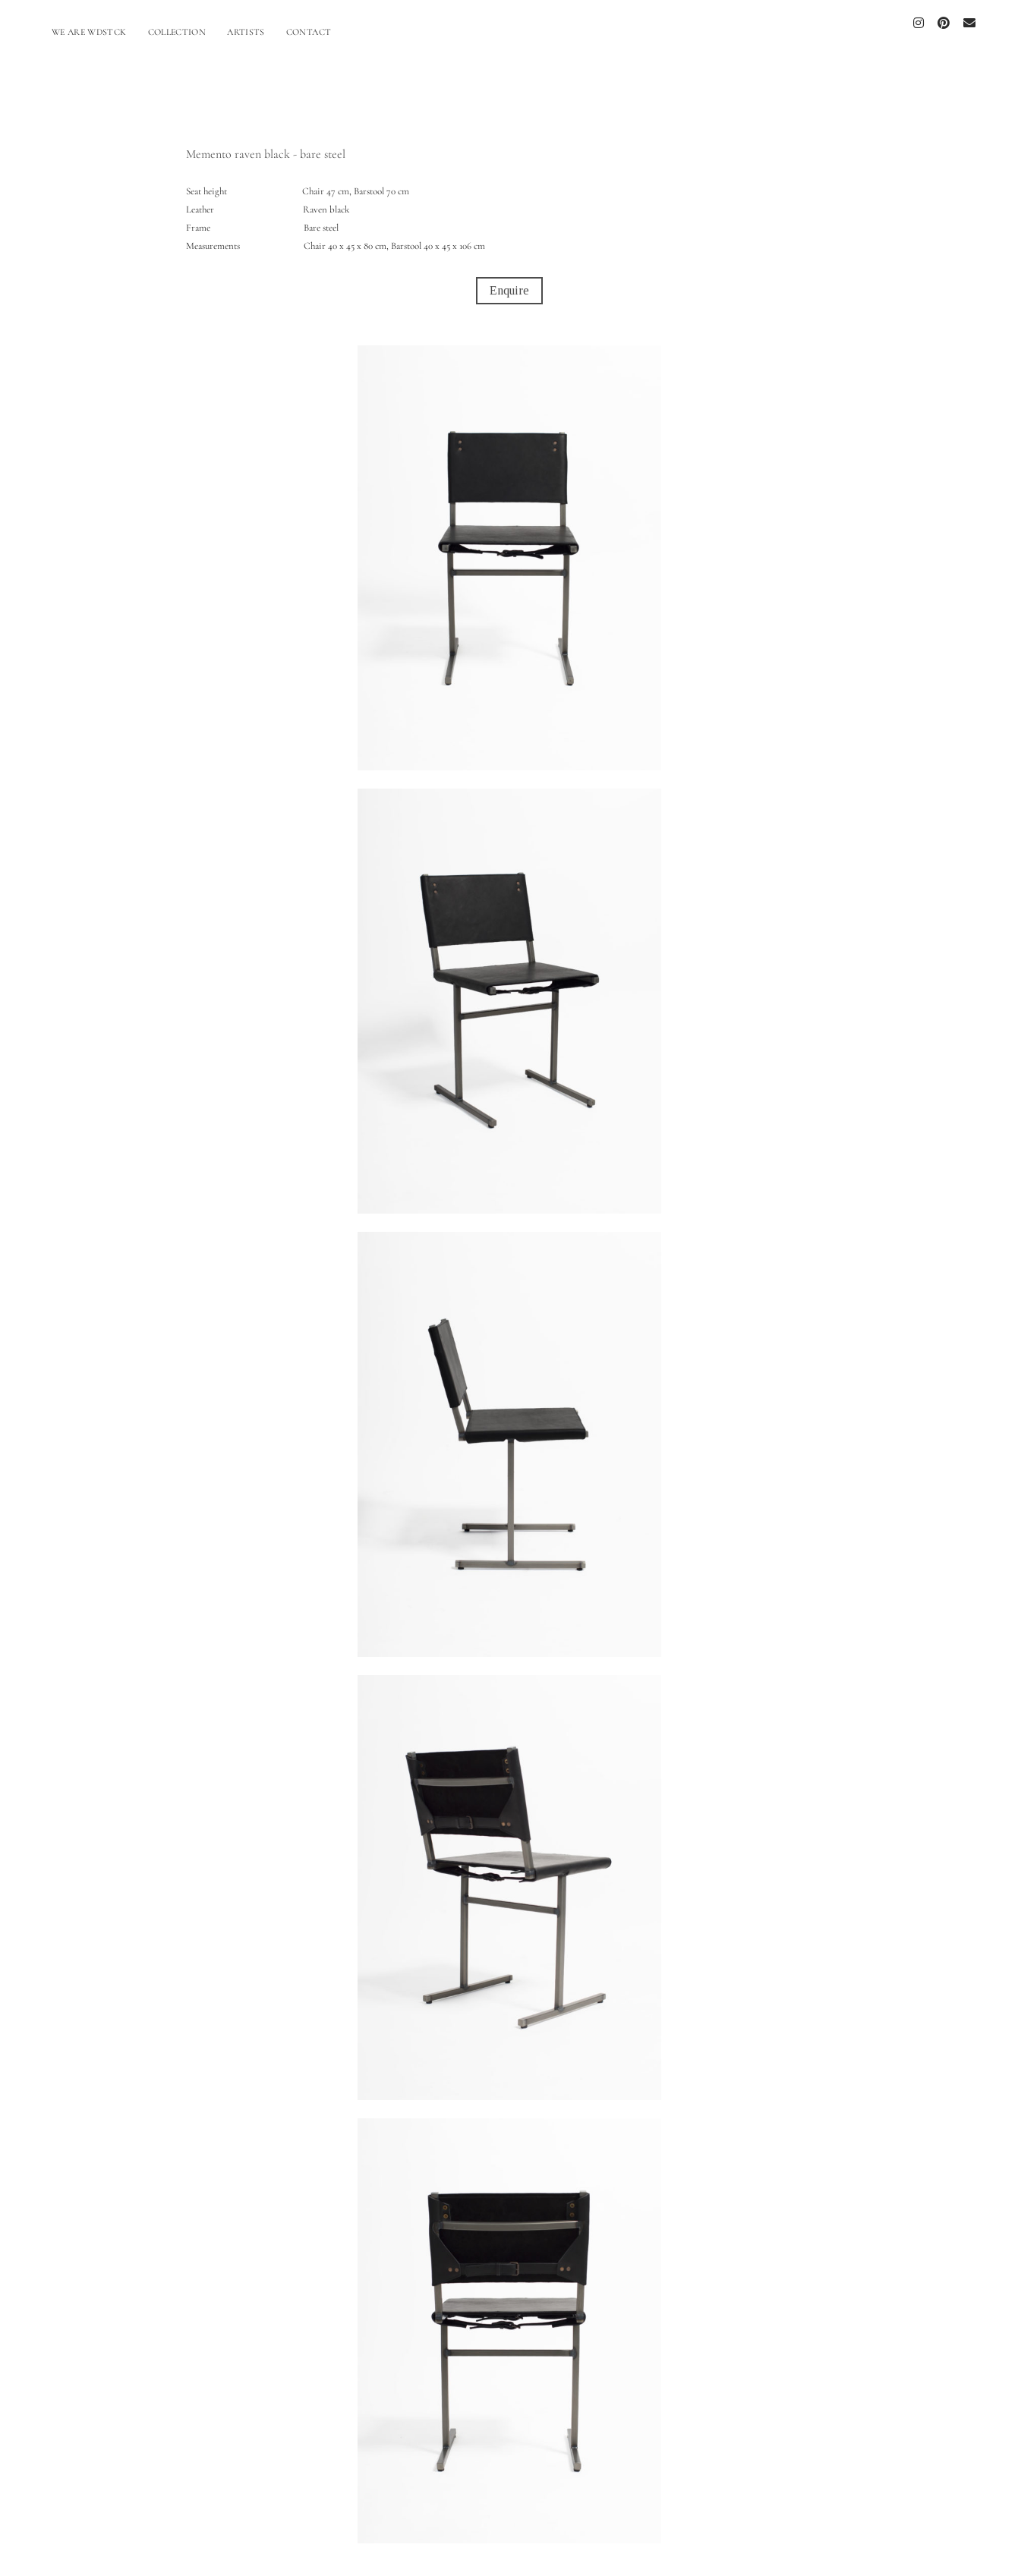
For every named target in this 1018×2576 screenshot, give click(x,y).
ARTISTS (246, 32)
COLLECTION (177, 32)
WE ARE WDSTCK (89, 32)
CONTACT (309, 32)
